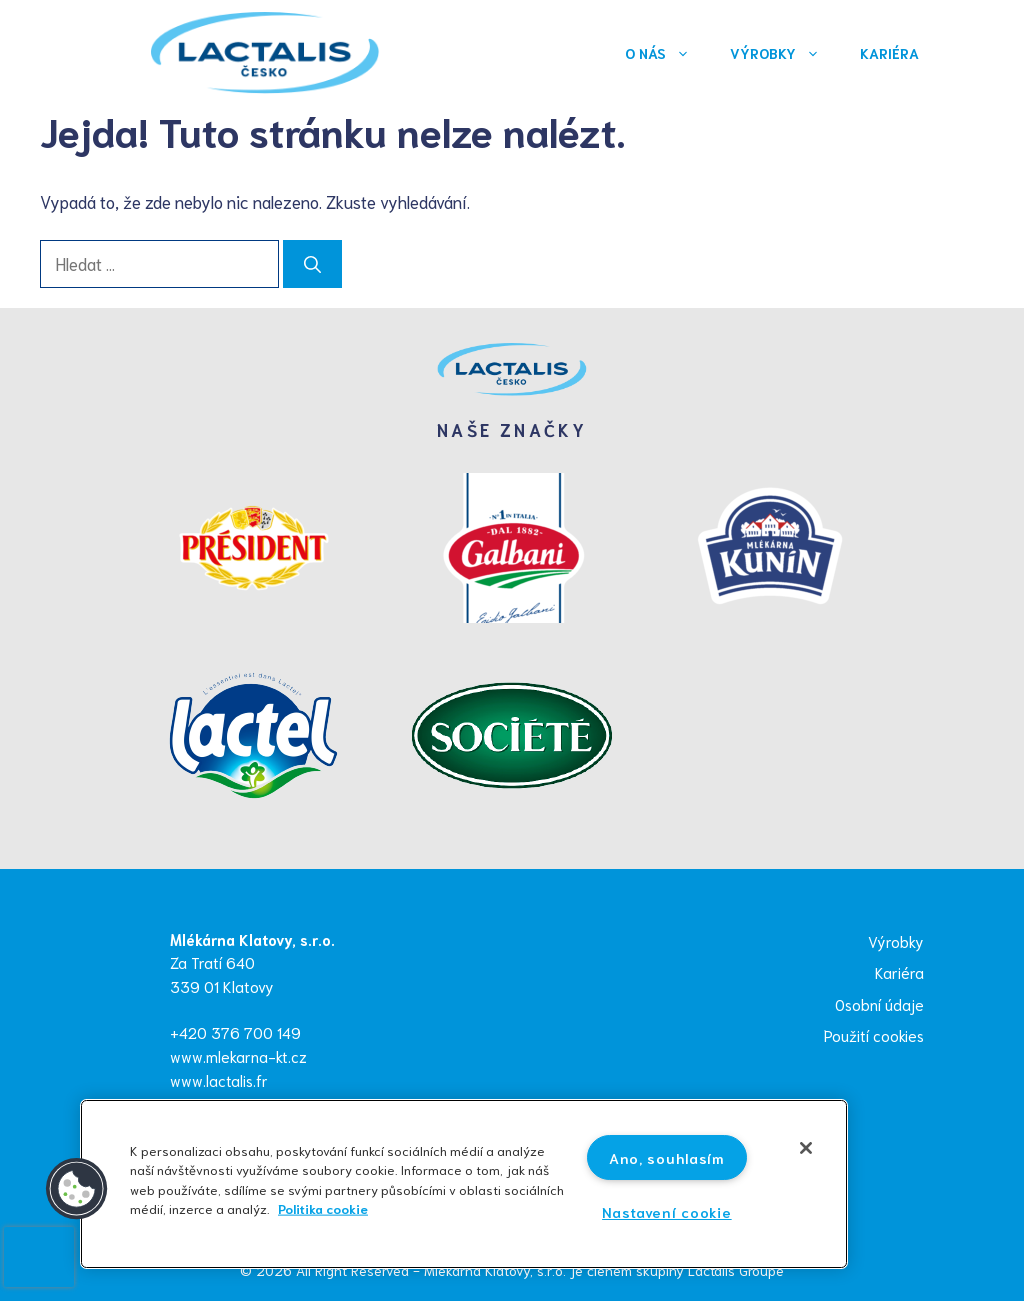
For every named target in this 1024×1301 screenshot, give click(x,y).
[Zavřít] (806, 1148)
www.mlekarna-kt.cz (238, 1056)
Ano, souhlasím (667, 1157)
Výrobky (785, 53)
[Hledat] (312, 264)
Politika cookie (323, 1207)
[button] (77, 1189)
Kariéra (889, 53)
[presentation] (39, 1257)
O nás (667, 53)
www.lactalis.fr (219, 1080)
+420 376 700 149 (235, 1032)
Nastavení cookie (667, 1211)
